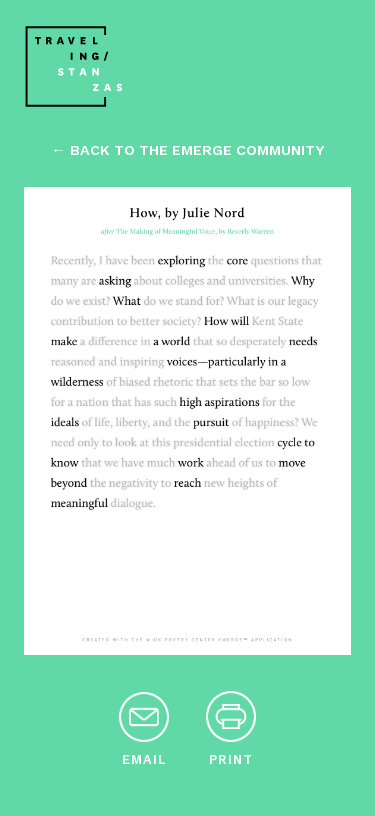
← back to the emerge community (187, 150)
